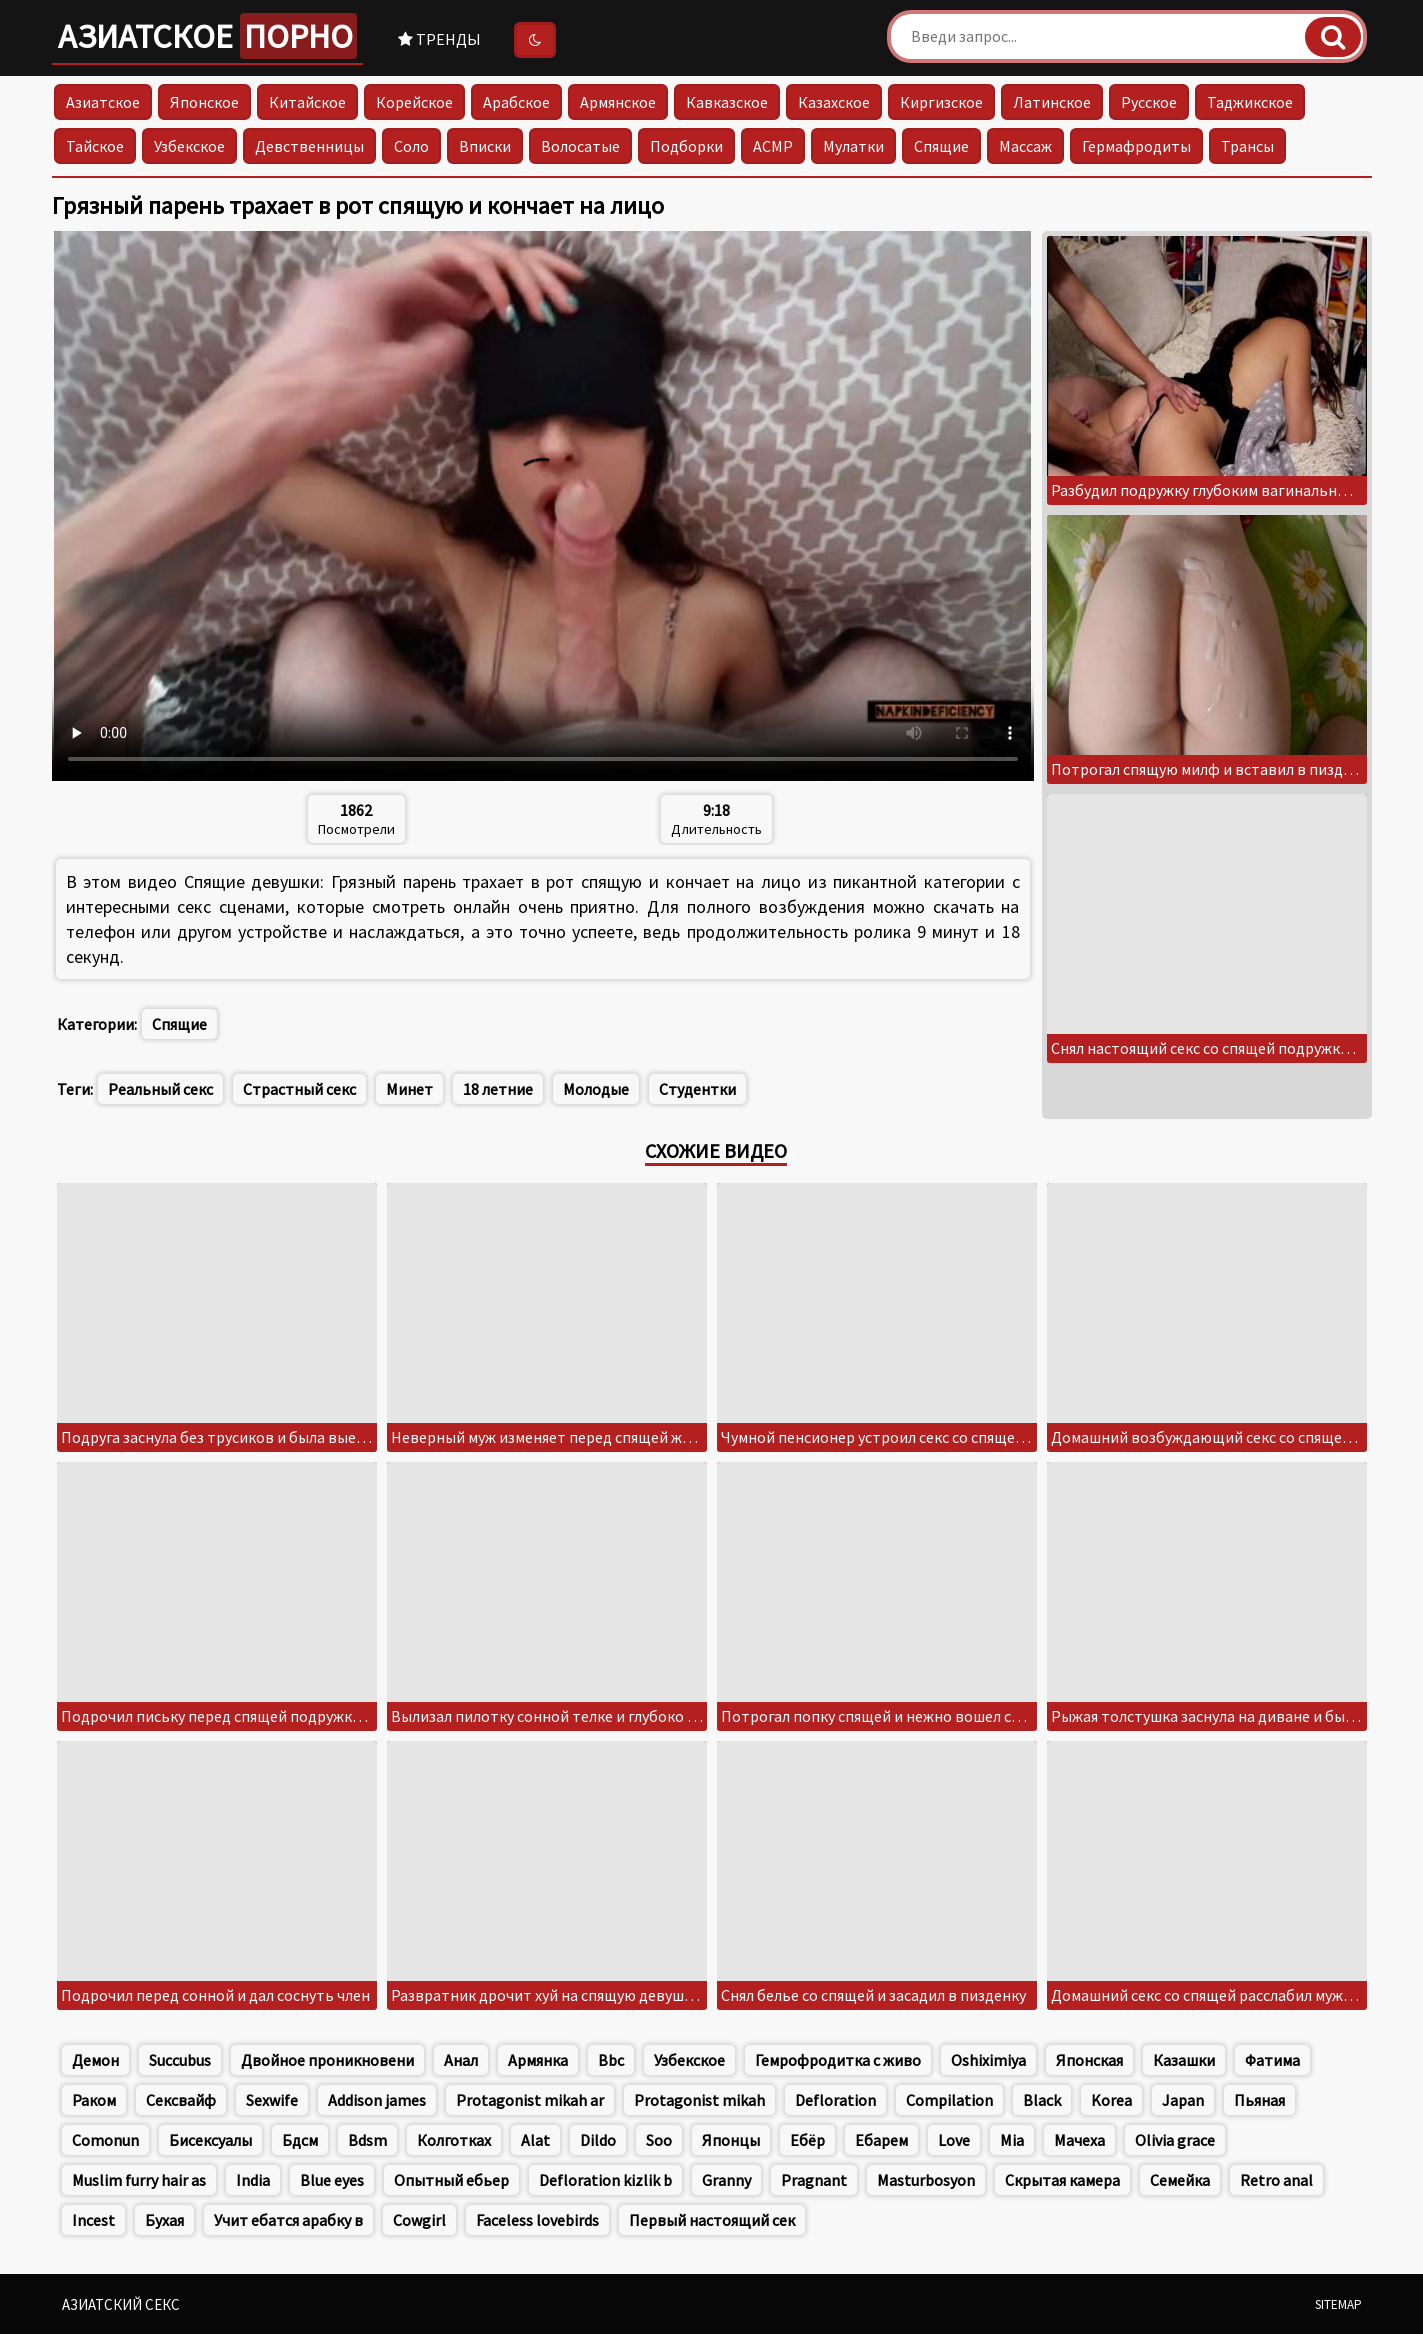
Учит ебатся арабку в (288, 2220)
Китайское (307, 102)
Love (954, 2140)
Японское (204, 102)
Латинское (1052, 102)
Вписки (485, 146)
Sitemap (1338, 2304)
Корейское (414, 102)
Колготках (454, 2140)
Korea (1111, 2100)
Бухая (164, 2220)
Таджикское (1250, 102)
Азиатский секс (121, 2304)
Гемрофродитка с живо (838, 2060)
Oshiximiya (988, 2060)
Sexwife (272, 2100)
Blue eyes (332, 2180)
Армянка (538, 2060)
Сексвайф (181, 2100)
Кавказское (727, 102)
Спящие (941, 146)
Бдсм (300, 2140)
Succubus (180, 2060)
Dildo (598, 2140)
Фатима (1272, 2060)
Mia (1012, 2140)
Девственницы (309, 146)
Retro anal (1276, 2180)
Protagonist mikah (699, 2100)
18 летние (498, 1089)
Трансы (1247, 146)
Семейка (1180, 2180)
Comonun (105, 2140)
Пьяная (1259, 2100)
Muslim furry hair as (139, 2180)
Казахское (834, 102)
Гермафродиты (1136, 146)
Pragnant (814, 2180)
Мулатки (853, 146)
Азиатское (207, 36)
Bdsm (367, 2140)
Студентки (697, 1089)
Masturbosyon (926, 2180)
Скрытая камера (1062, 2180)
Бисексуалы (210, 2140)
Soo (659, 2140)
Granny (726, 2180)
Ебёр (807, 2140)
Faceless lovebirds (537, 2220)
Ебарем (881, 2140)
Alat (535, 2140)
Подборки (686, 146)
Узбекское (189, 146)
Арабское (516, 102)
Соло (411, 146)
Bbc (611, 2060)
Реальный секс (160, 1089)
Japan (1183, 2100)
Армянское (618, 102)
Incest (93, 2220)
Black (1042, 2100)
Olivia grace (1175, 2140)
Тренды (439, 39)
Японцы (731, 2140)
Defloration (835, 2100)
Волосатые (580, 146)
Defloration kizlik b (605, 2180)
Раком (94, 2100)
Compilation (949, 2100)
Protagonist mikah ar (530, 2100)
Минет (409, 1089)
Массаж (1025, 146)
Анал (461, 2060)
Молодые (596, 1089)
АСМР (773, 146)
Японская (1089, 2060)
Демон (95, 2060)
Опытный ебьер (451, 2180)
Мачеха (1079, 2140)
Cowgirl (419, 2220)
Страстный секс (299, 1089)
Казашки (1184, 2060)
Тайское (95, 146)
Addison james (377, 2100)
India (253, 2180)
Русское (1149, 102)
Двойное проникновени (327, 2060)
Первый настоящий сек (712, 2220)
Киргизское (941, 102)
